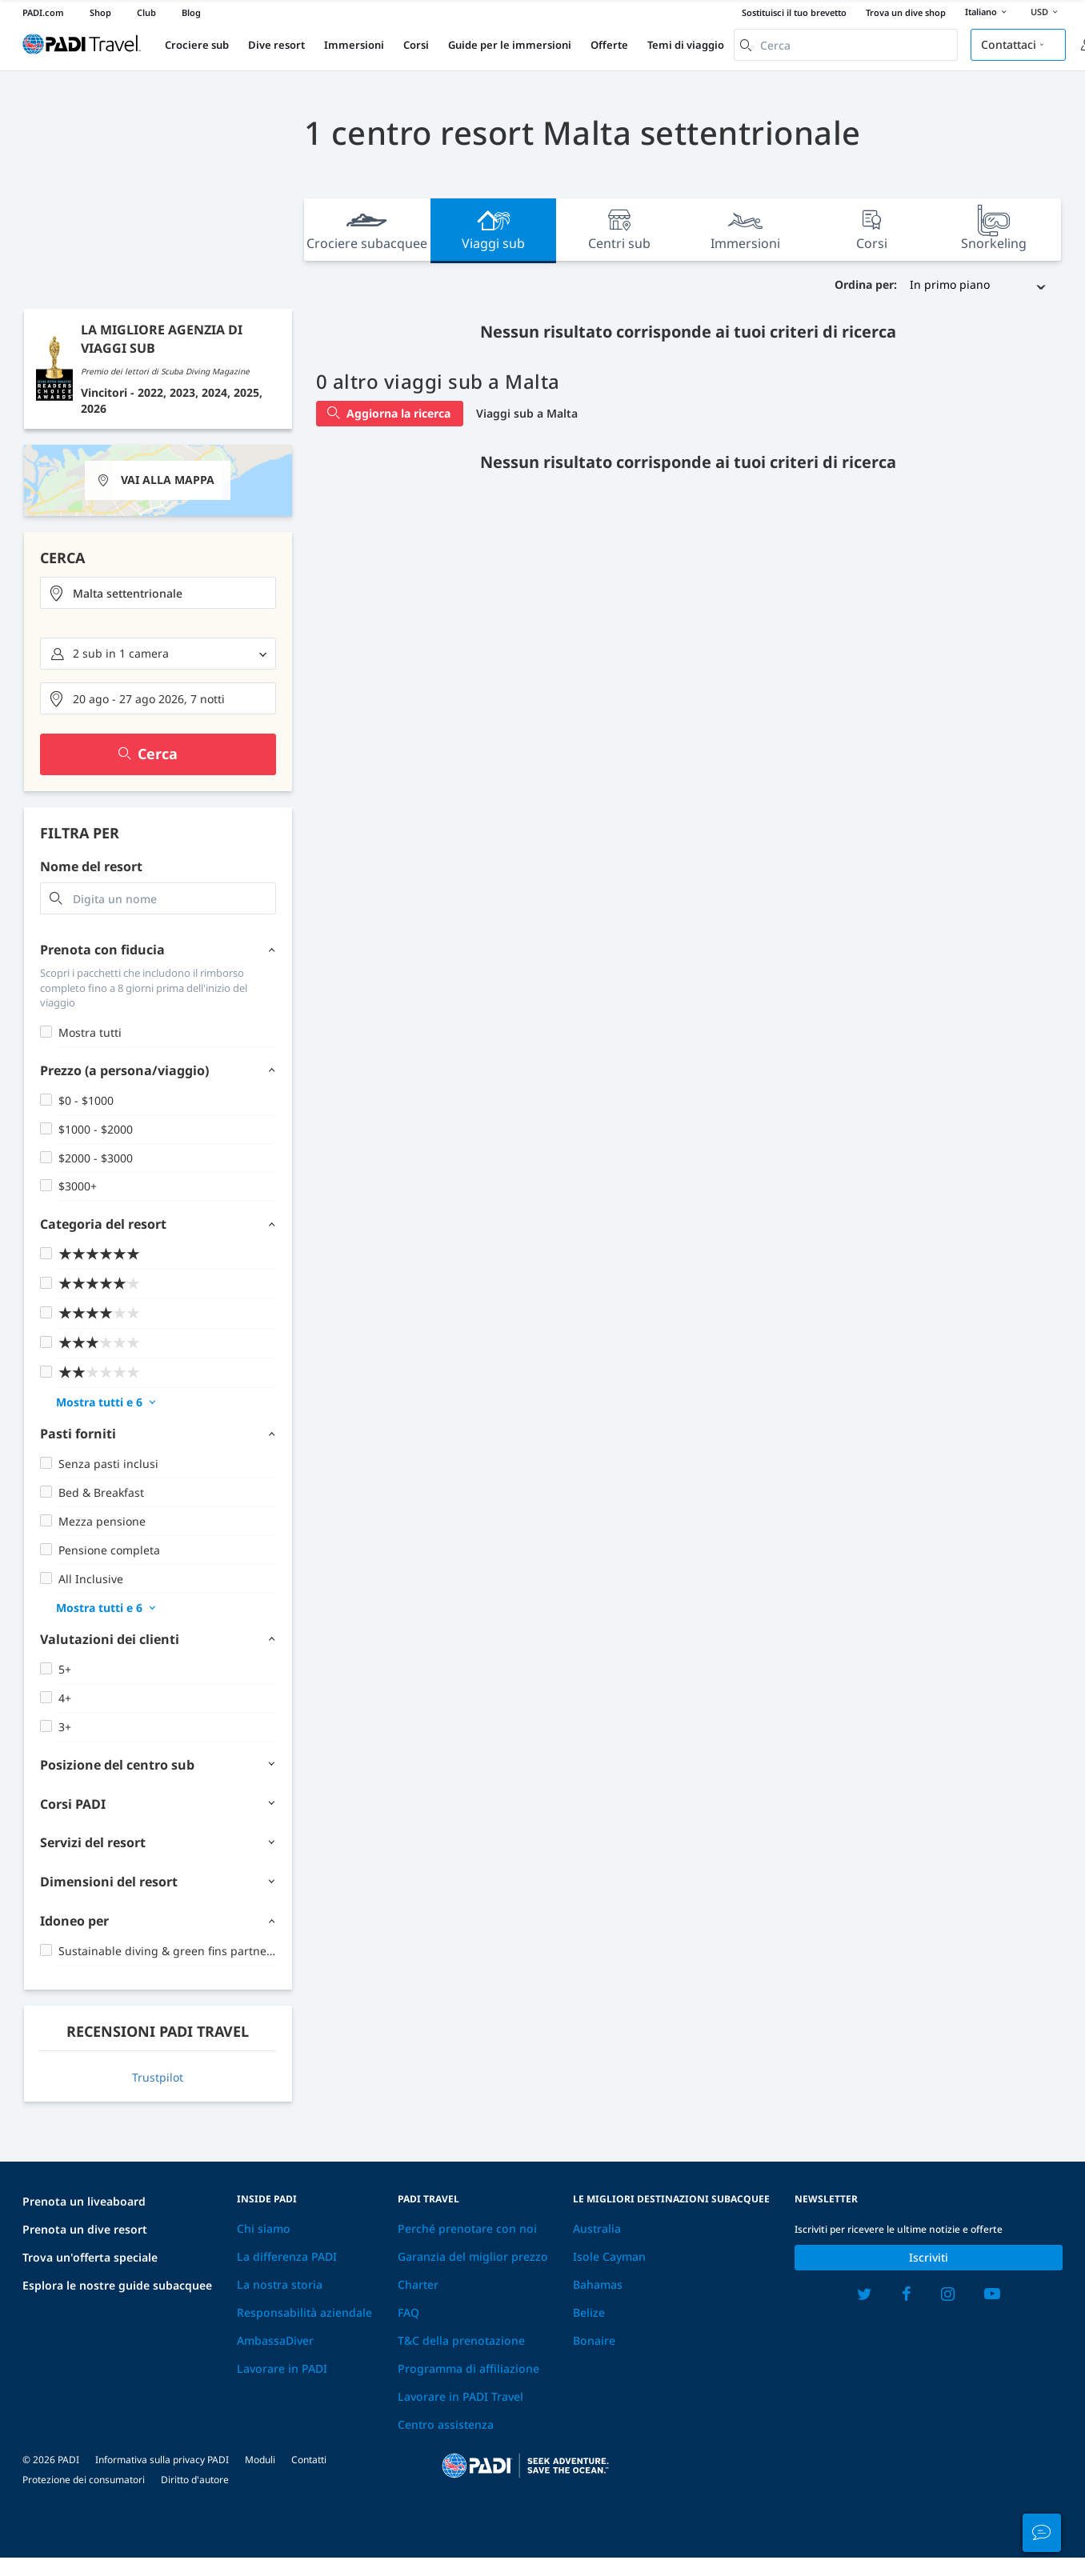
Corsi (416, 45)
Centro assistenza (446, 2424)
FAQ (408, 2312)
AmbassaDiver (275, 2340)
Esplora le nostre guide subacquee (117, 2285)
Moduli (260, 2459)
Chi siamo (263, 2228)
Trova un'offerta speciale (90, 2257)
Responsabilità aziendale (304, 2312)
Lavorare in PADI (282, 2368)
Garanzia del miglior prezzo (473, 2256)
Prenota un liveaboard (84, 2201)
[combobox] (846, 45)
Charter (418, 2284)
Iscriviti (928, 2257)
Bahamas (598, 2284)
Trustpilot (157, 2077)
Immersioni (354, 45)
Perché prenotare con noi (467, 2228)
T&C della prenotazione (461, 2340)
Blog (191, 12)
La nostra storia (279, 2284)
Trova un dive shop (906, 12)
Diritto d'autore (195, 2479)
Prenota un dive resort (84, 2229)
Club (146, 12)
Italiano (988, 12)
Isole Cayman (609, 2256)
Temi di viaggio (685, 45)
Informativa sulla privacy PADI (162, 2459)
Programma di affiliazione (468, 2368)
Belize (589, 2312)
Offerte (609, 45)
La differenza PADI (287, 2256)
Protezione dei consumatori (83, 2479)
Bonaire (594, 2340)
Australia (597, 2228)
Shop (100, 12)
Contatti (308, 2459)
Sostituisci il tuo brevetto (794, 12)
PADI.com (43, 12)
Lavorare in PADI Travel (460, 2396)
